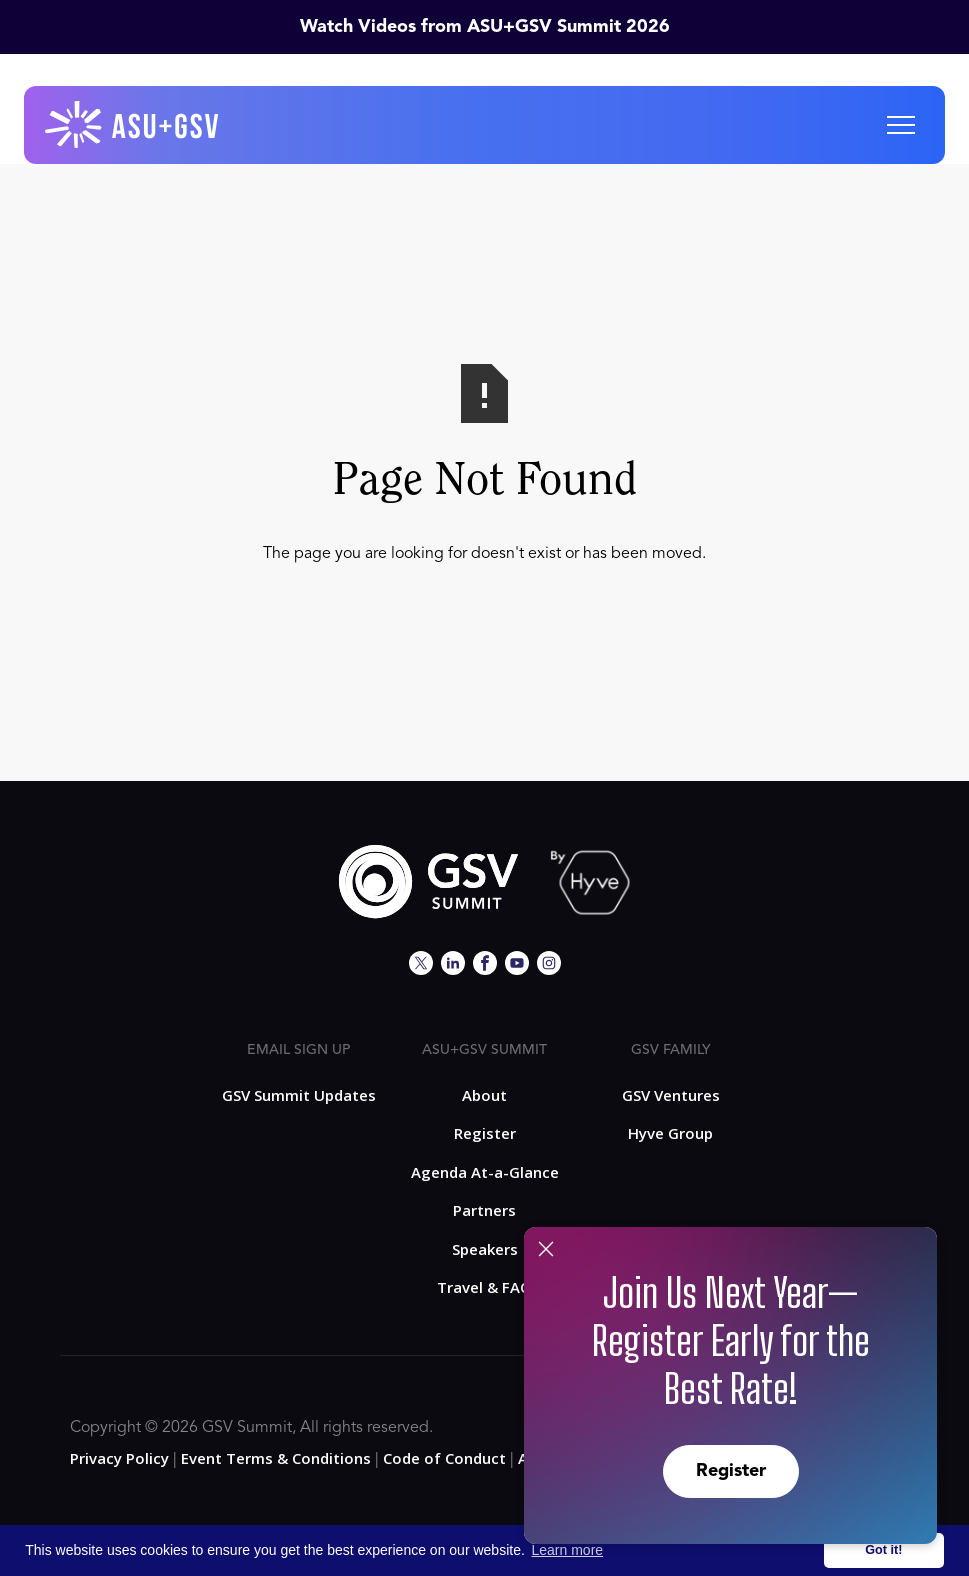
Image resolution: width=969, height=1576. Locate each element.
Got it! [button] (883, 1550)
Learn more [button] (568, 1550)
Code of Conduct (444, 1458)
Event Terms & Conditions (276, 1458)
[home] (133, 125)
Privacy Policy (119, 1458)
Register (731, 1471)
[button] (901, 125)
